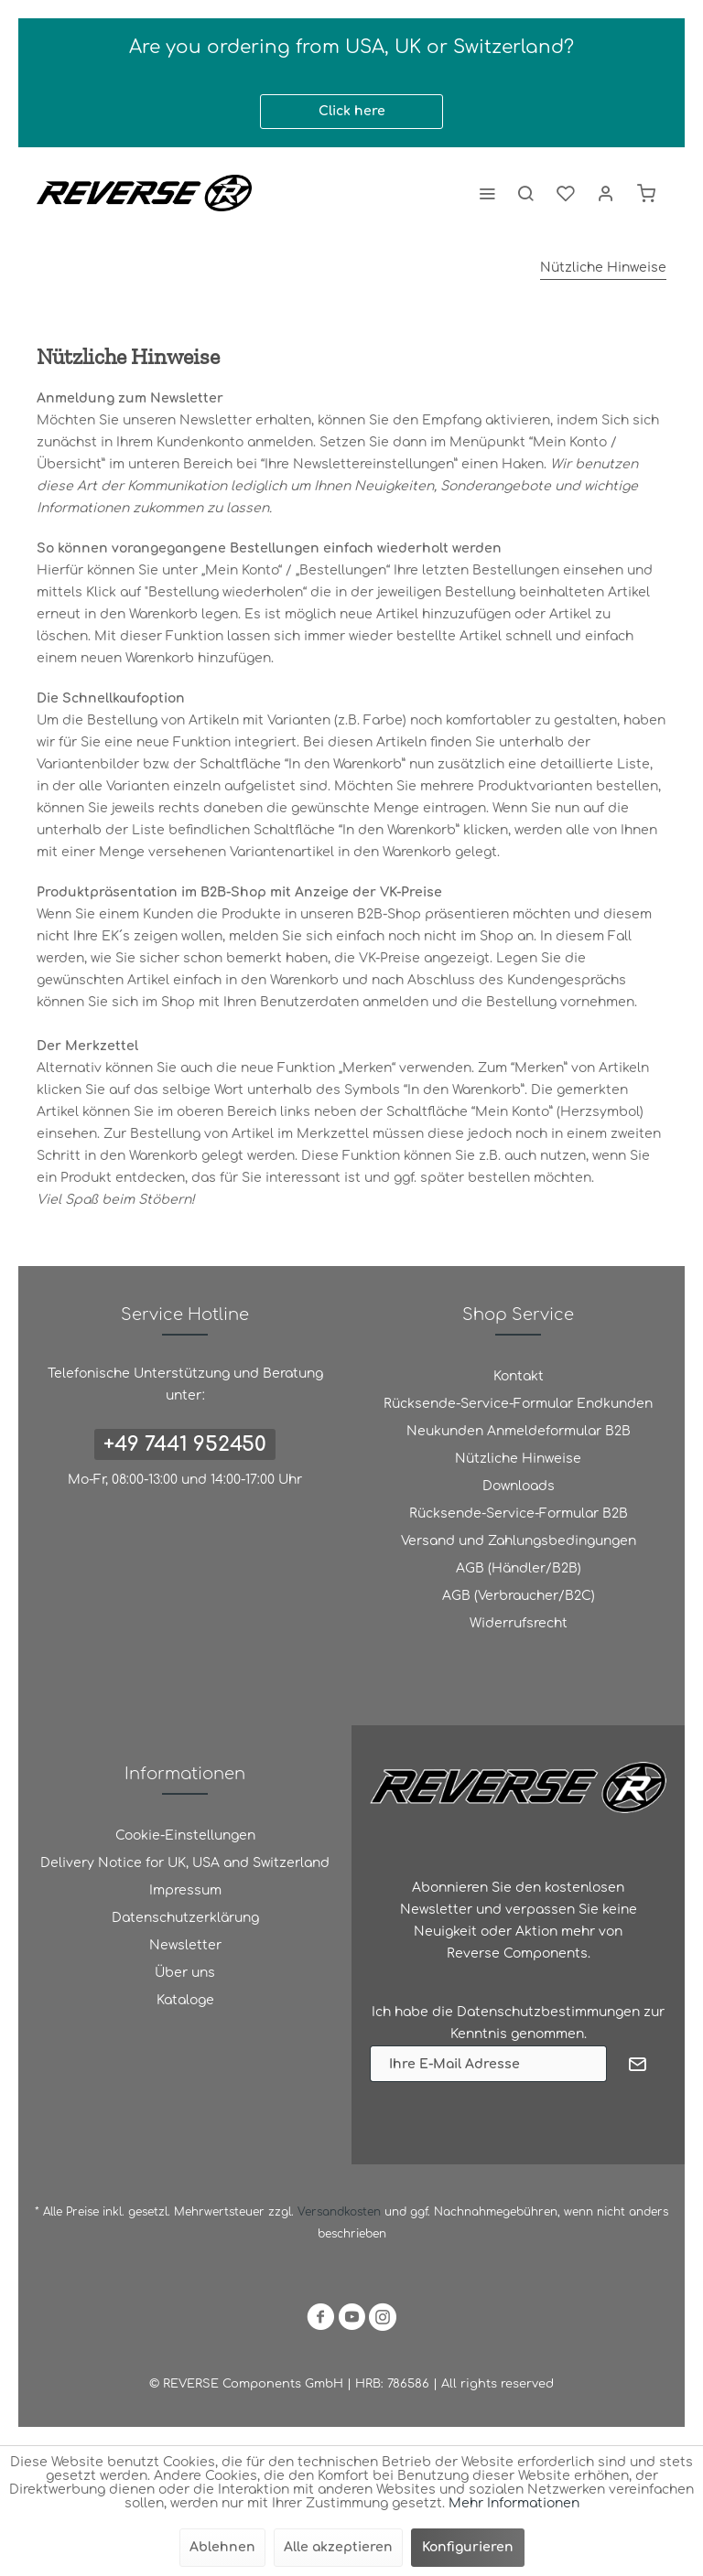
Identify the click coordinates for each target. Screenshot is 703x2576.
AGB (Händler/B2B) (518, 1568)
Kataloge (185, 2000)
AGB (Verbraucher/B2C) (518, 1596)
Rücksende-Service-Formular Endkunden (518, 1404)
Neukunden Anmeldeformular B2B (518, 1431)
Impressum (185, 1890)
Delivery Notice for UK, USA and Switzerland (185, 1863)
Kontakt (518, 1376)
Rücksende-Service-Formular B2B (518, 1513)
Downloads (518, 1486)
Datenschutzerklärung (185, 1918)
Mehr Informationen (514, 2503)
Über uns (185, 1973)
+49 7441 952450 (184, 1444)
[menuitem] (487, 193)
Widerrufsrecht (519, 1623)
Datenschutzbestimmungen (548, 2012)
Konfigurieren (468, 2547)
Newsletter (185, 1945)
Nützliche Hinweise (518, 1458)
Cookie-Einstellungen (185, 1835)
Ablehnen (222, 2547)
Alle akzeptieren (338, 2547)
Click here (352, 111)
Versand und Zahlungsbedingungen (518, 1541)
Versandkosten (339, 2212)
